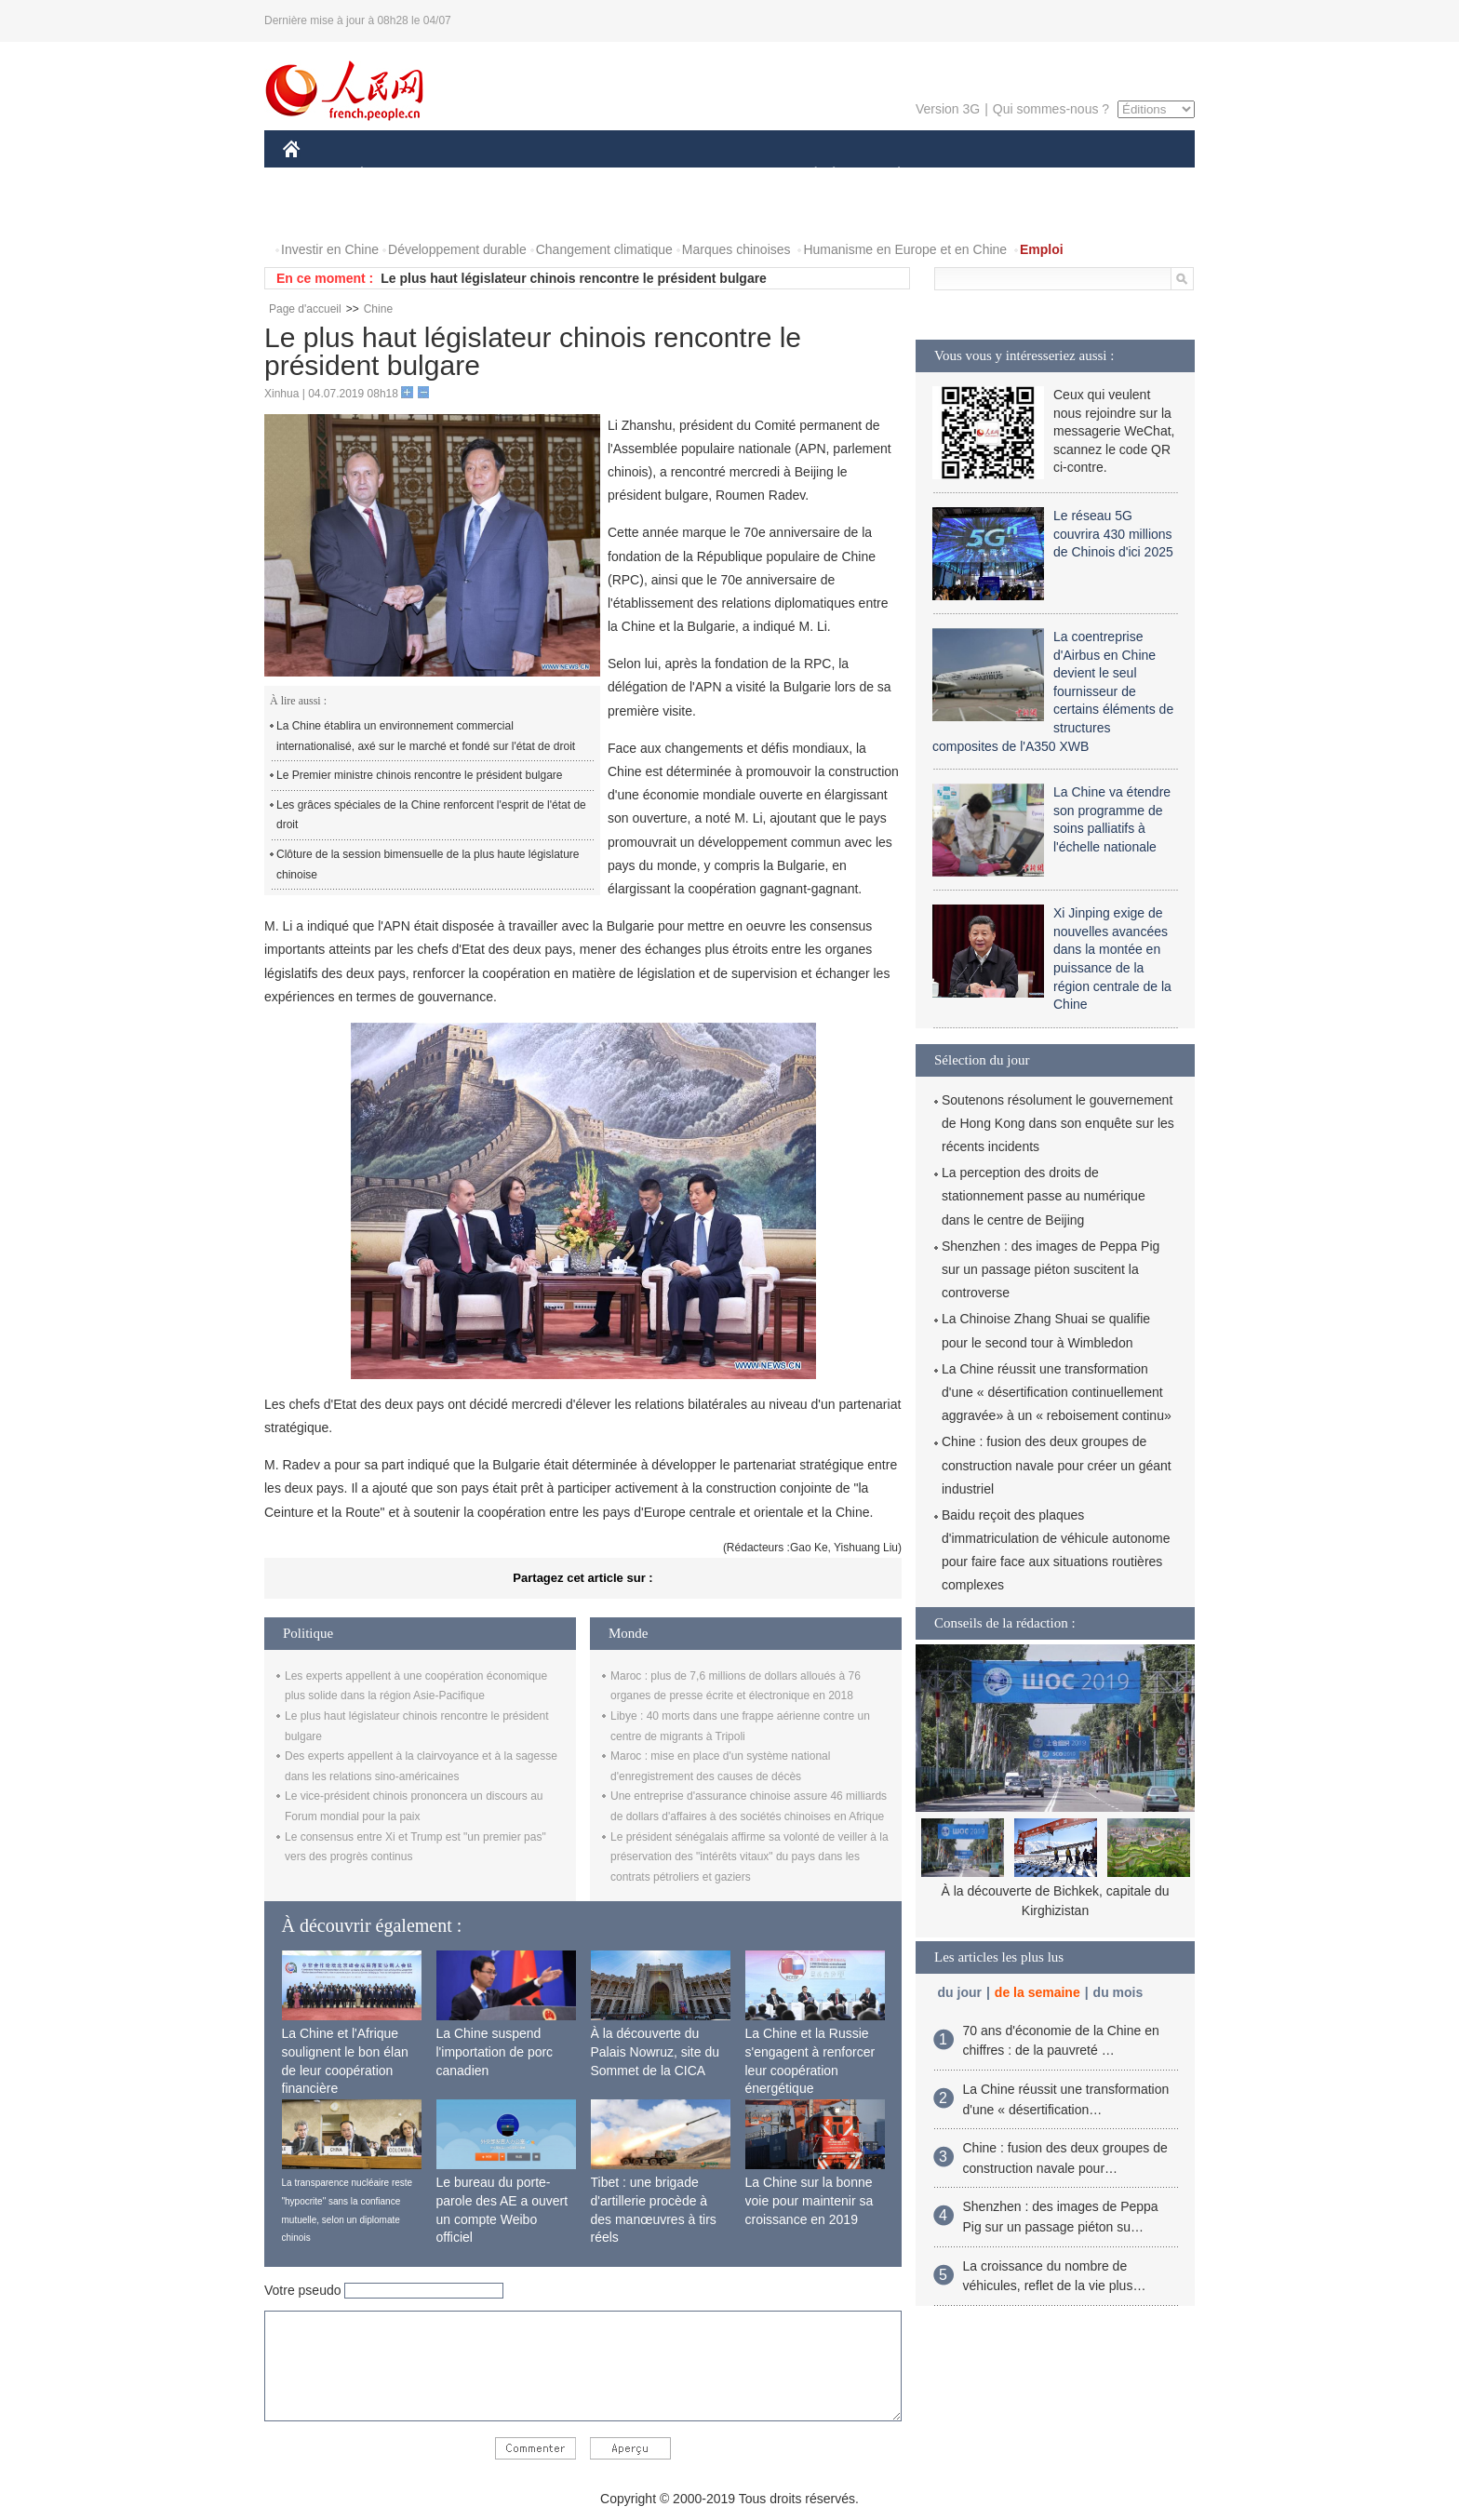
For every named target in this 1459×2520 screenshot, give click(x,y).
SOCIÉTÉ (806, 175)
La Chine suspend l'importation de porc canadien (495, 2051)
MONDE (480, 175)
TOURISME (1043, 175)
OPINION (1130, 175)
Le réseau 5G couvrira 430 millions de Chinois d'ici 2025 (1113, 533)
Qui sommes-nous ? (1051, 108)
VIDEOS (395, 213)
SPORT (963, 175)
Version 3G (948, 108)
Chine (378, 308)
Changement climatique (604, 249)
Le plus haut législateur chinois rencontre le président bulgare (574, 278)
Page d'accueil (305, 308)
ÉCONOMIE (395, 175)
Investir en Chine (330, 249)
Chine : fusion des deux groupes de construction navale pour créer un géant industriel (1056, 1464)
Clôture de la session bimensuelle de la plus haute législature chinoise (428, 864)
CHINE (315, 175)
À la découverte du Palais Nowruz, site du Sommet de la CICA (655, 2051)
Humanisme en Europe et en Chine (905, 249)
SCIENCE (640, 175)
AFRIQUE (559, 175)
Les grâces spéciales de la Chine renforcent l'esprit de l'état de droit (431, 815)
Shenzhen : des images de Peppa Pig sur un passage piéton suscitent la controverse (1050, 1269)
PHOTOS (321, 213)
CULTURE (723, 175)
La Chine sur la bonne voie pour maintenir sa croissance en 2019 (809, 2200)
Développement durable (457, 249)
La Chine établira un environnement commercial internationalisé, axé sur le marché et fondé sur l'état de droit (425, 736)
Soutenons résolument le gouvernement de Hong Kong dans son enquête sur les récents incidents (1058, 1123)
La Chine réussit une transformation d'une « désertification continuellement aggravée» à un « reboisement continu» (1056, 1392)
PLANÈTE (889, 175)
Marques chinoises (736, 249)
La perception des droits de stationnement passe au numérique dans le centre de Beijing (1043, 1195)
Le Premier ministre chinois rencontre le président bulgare (419, 775)
